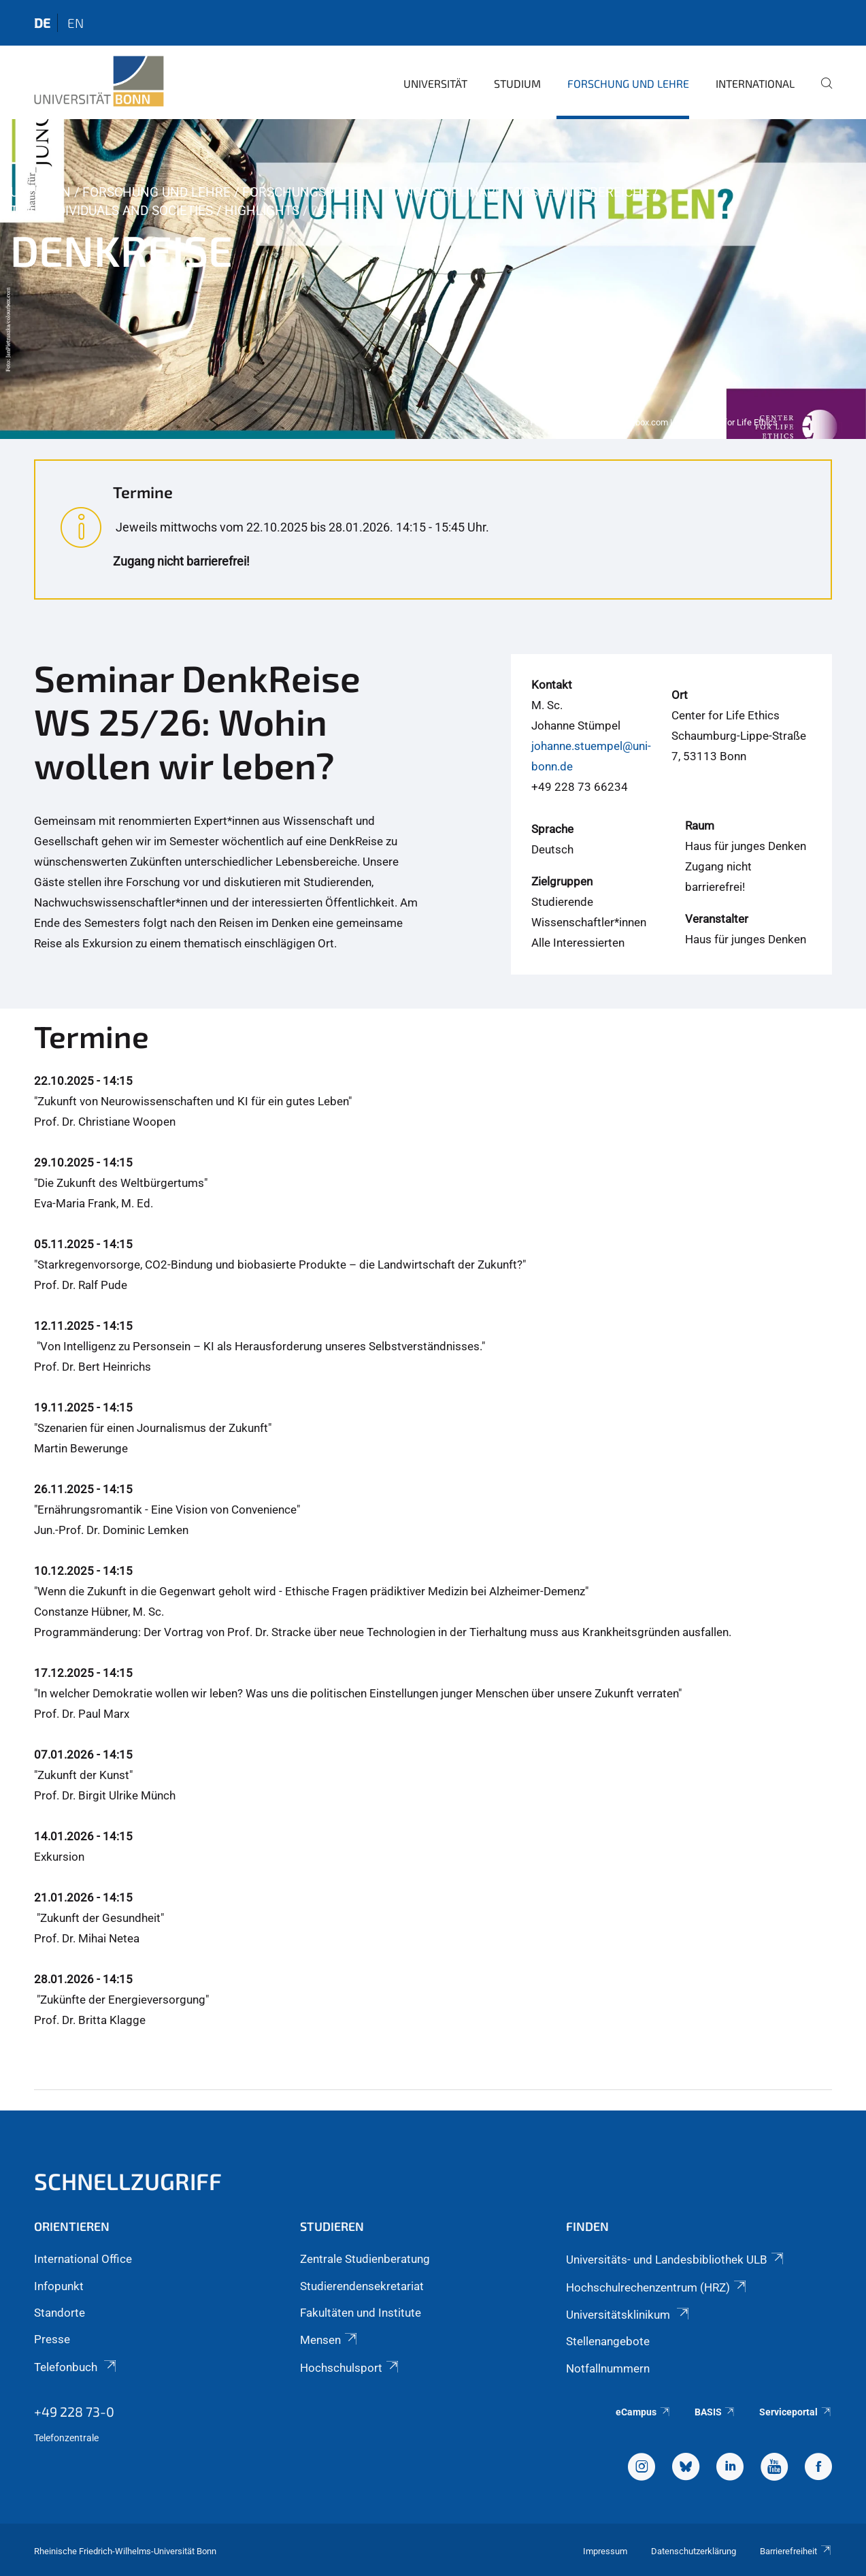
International (755, 83)
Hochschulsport (350, 2368)
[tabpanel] (433, 279)
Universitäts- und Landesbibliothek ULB (676, 2259)
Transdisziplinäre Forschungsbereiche (515, 192)
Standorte (59, 2312)
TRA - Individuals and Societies (111, 210)
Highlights (261, 210)
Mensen (329, 2340)
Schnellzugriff (128, 2181)
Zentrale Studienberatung (365, 2259)
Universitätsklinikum (628, 2314)
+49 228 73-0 (74, 2411)
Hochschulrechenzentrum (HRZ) (657, 2287)
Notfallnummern (608, 2368)
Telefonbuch (76, 2367)
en (75, 23)
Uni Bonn (40, 192)
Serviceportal (795, 2412)
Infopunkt (59, 2286)
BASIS (715, 2412)
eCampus (643, 2412)
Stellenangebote (608, 2341)
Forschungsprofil (305, 192)
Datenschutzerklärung (693, 2551)
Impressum (605, 2551)
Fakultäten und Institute (360, 2312)
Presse (52, 2339)
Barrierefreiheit (796, 2551)
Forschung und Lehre (628, 83)
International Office (83, 2259)
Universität (435, 83)
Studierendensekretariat (362, 2286)
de (42, 23)
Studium (517, 83)
